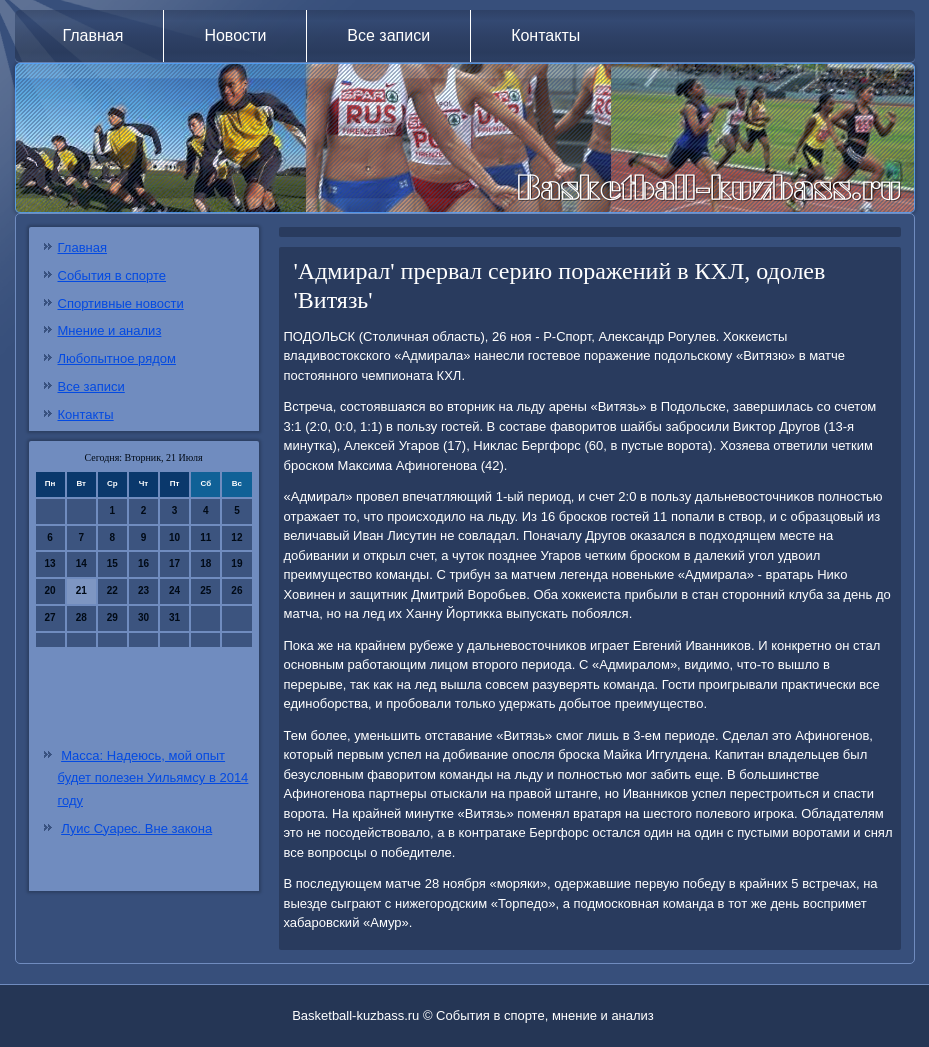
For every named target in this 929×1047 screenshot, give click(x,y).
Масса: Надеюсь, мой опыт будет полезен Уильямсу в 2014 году (153, 778)
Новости (235, 35)
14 (81, 563)
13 (50, 563)
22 (112, 590)
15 (112, 563)
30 (143, 617)
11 (205, 537)
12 (236, 537)
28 (81, 617)
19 (236, 563)
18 (205, 563)
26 (236, 590)
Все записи (388, 35)
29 (112, 617)
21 (81, 590)
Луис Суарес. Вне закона (136, 828)
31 (174, 617)
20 (50, 590)
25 (205, 590)
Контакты (545, 35)
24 (174, 590)
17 (174, 563)
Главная (93, 35)
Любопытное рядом (117, 358)
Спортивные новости (121, 303)
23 (143, 590)
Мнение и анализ (110, 330)
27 (50, 617)
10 (174, 537)
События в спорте (112, 275)
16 (143, 563)
